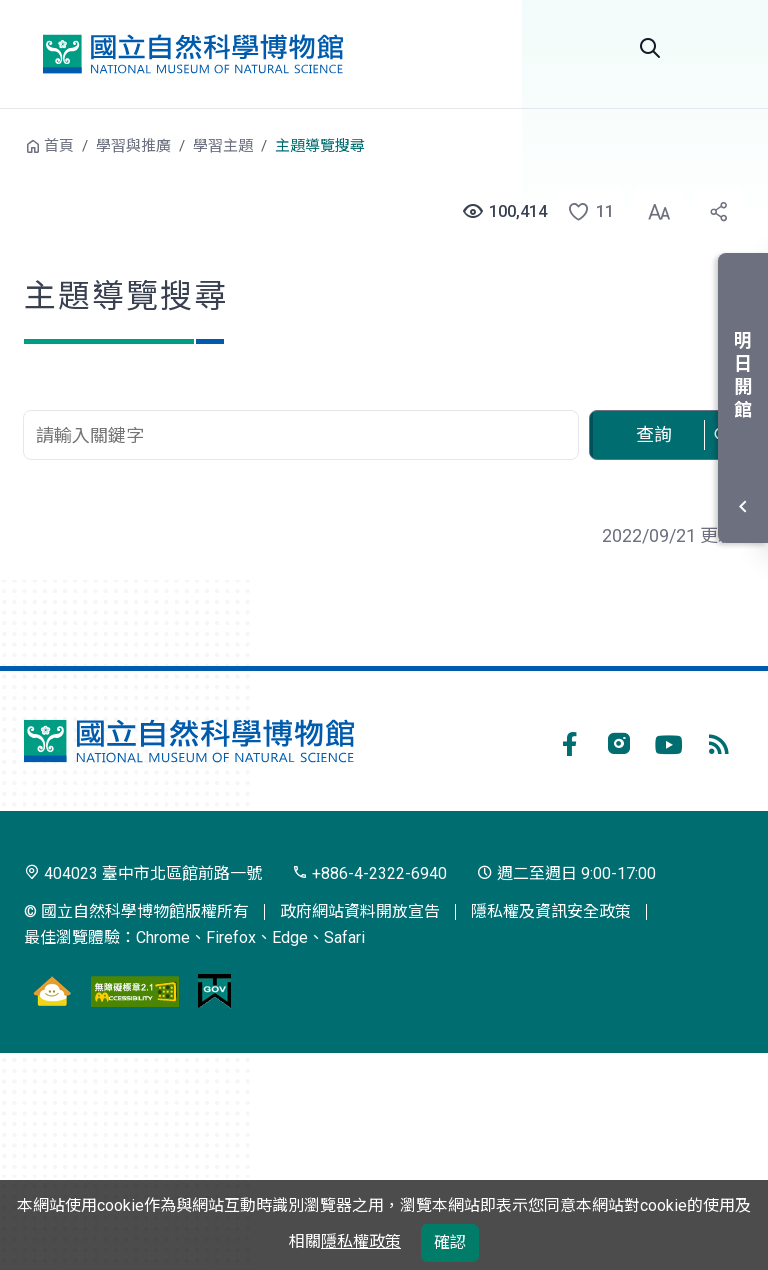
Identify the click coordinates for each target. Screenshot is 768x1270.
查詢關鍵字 (303, 399)
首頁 (59, 146)
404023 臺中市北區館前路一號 (143, 873)
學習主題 (223, 146)
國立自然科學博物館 (193, 54)
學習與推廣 (133, 146)
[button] (580, 212)
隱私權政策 (361, 1241)
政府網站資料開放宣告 (360, 911)
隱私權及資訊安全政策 (551, 911)
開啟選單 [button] (720, 48)
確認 (450, 1242)
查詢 (654, 434)
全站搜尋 (650, 48)
